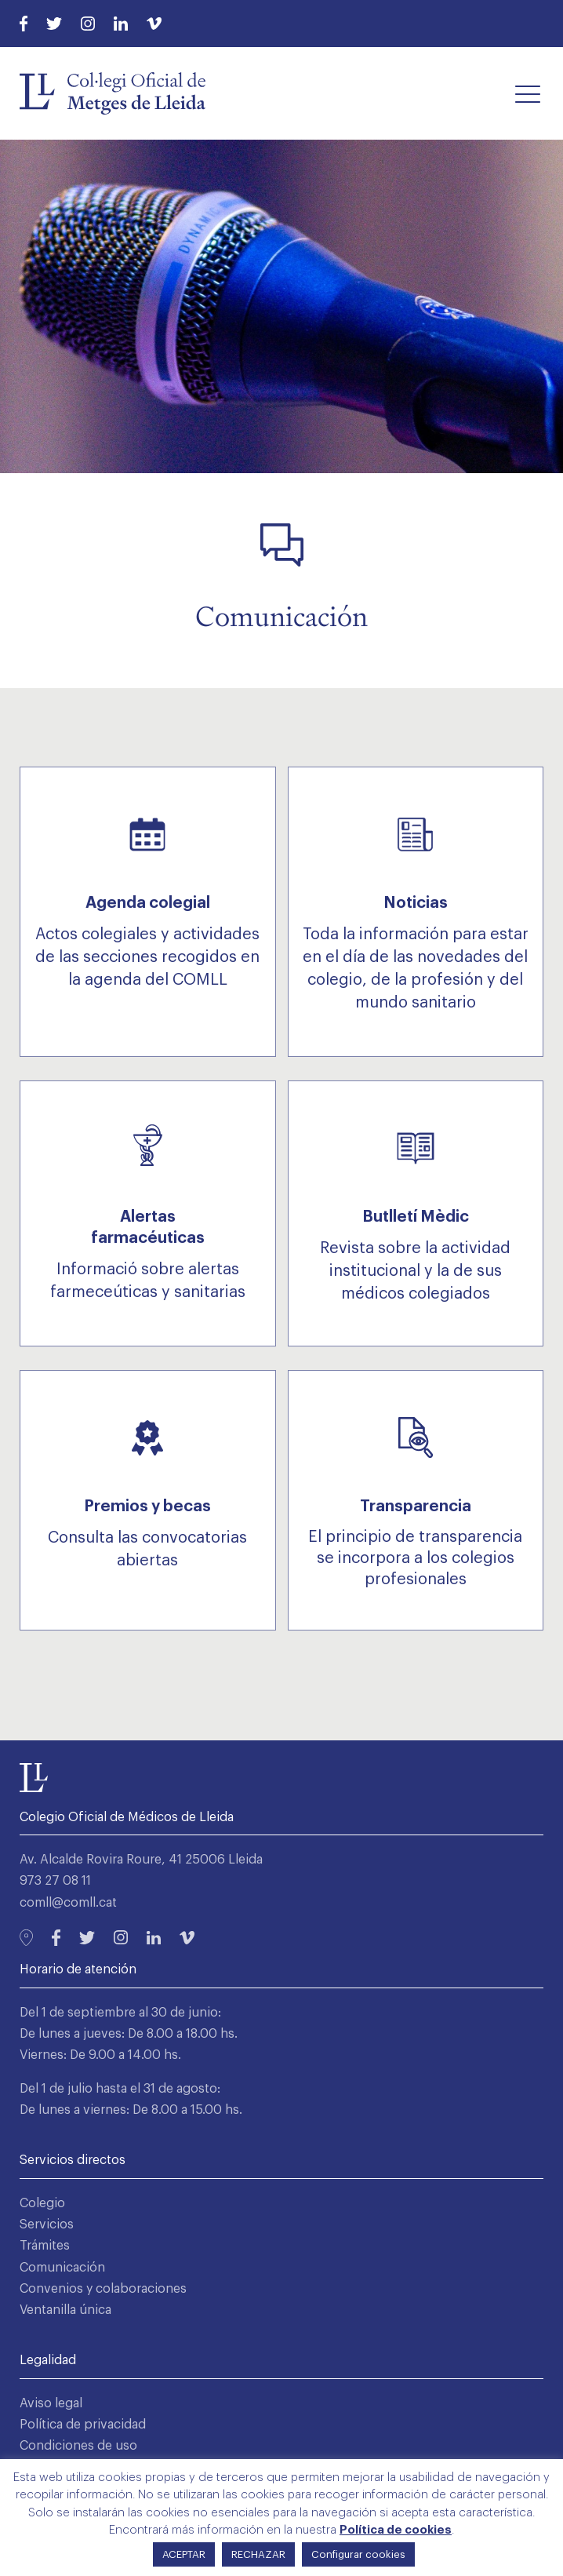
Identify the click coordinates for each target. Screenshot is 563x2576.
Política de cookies (396, 2530)
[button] (527, 93)
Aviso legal (51, 2403)
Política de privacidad (83, 2424)
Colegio (42, 2203)
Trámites (45, 2245)
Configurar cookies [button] (358, 2554)
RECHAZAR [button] (258, 2554)
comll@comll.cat (68, 1902)
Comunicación (62, 2267)
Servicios (47, 2224)
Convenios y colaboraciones (103, 2289)
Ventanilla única (65, 2310)
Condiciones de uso (78, 2445)
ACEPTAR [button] (183, 2554)
